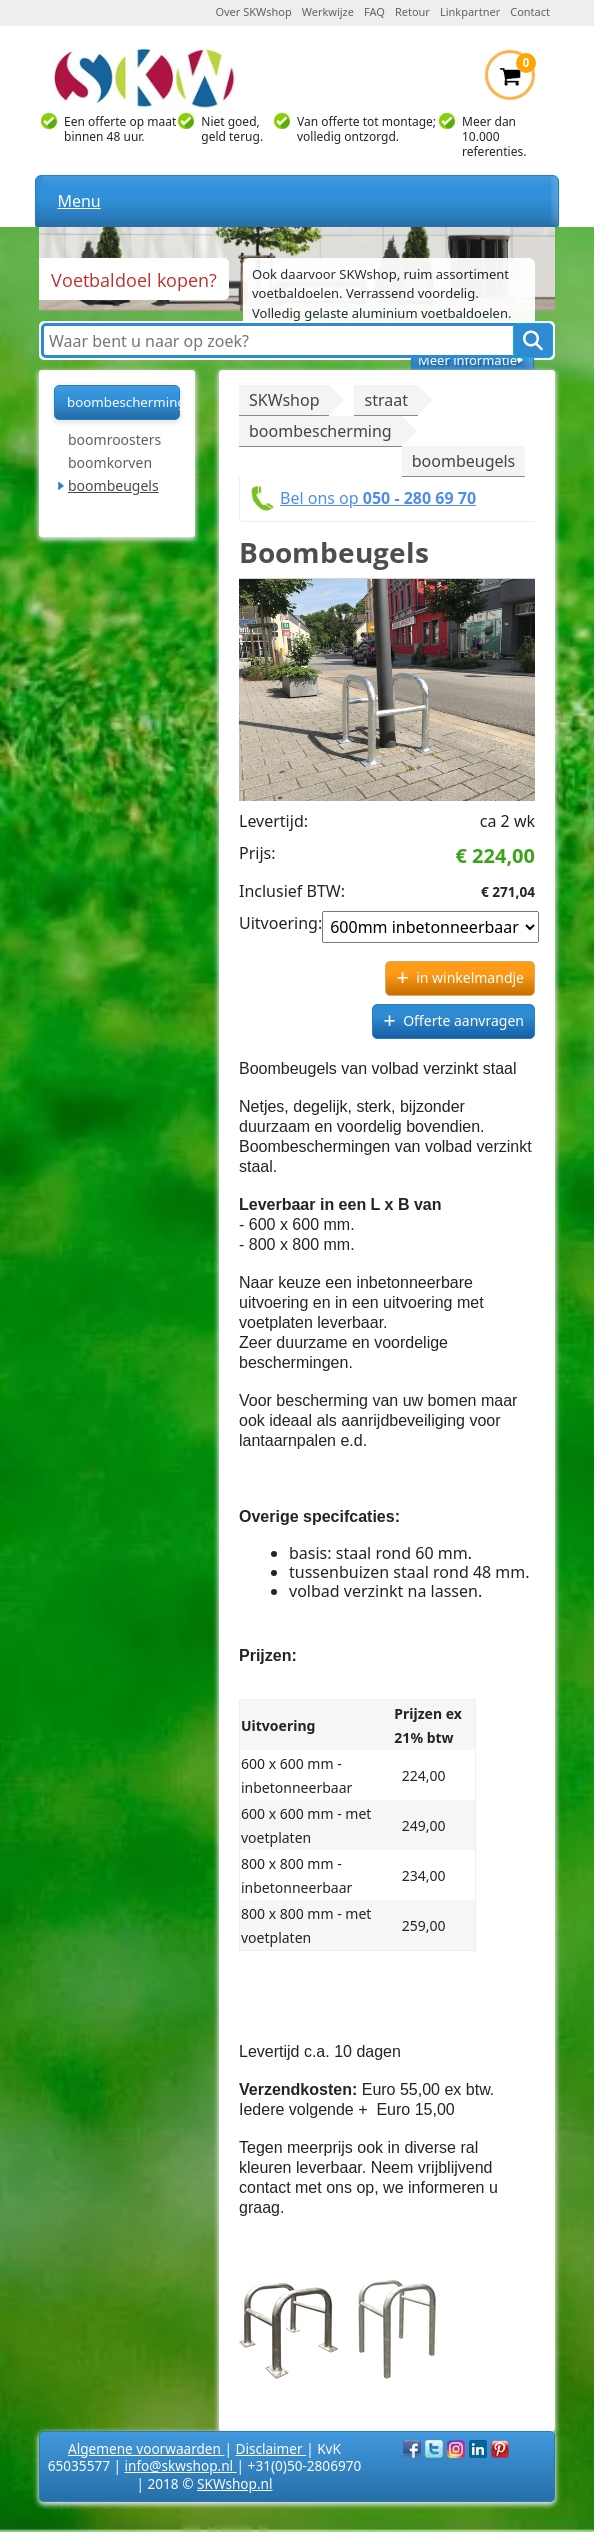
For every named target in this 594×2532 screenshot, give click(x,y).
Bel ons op (378, 498)
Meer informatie (467, 360)
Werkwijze (328, 11)
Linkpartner (470, 11)
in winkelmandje (470, 977)
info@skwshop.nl (181, 2465)
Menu (78, 201)
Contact (530, 11)
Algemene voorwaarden (146, 2448)
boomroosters (114, 439)
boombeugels (113, 485)
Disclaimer (271, 2448)
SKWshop (284, 400)
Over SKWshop (253, 11)
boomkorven (110, 462)
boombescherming (123, 402)
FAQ (374, 11)
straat (385, 400)
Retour (412, 11)
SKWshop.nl (234, 2483)
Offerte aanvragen (463, 1020)
